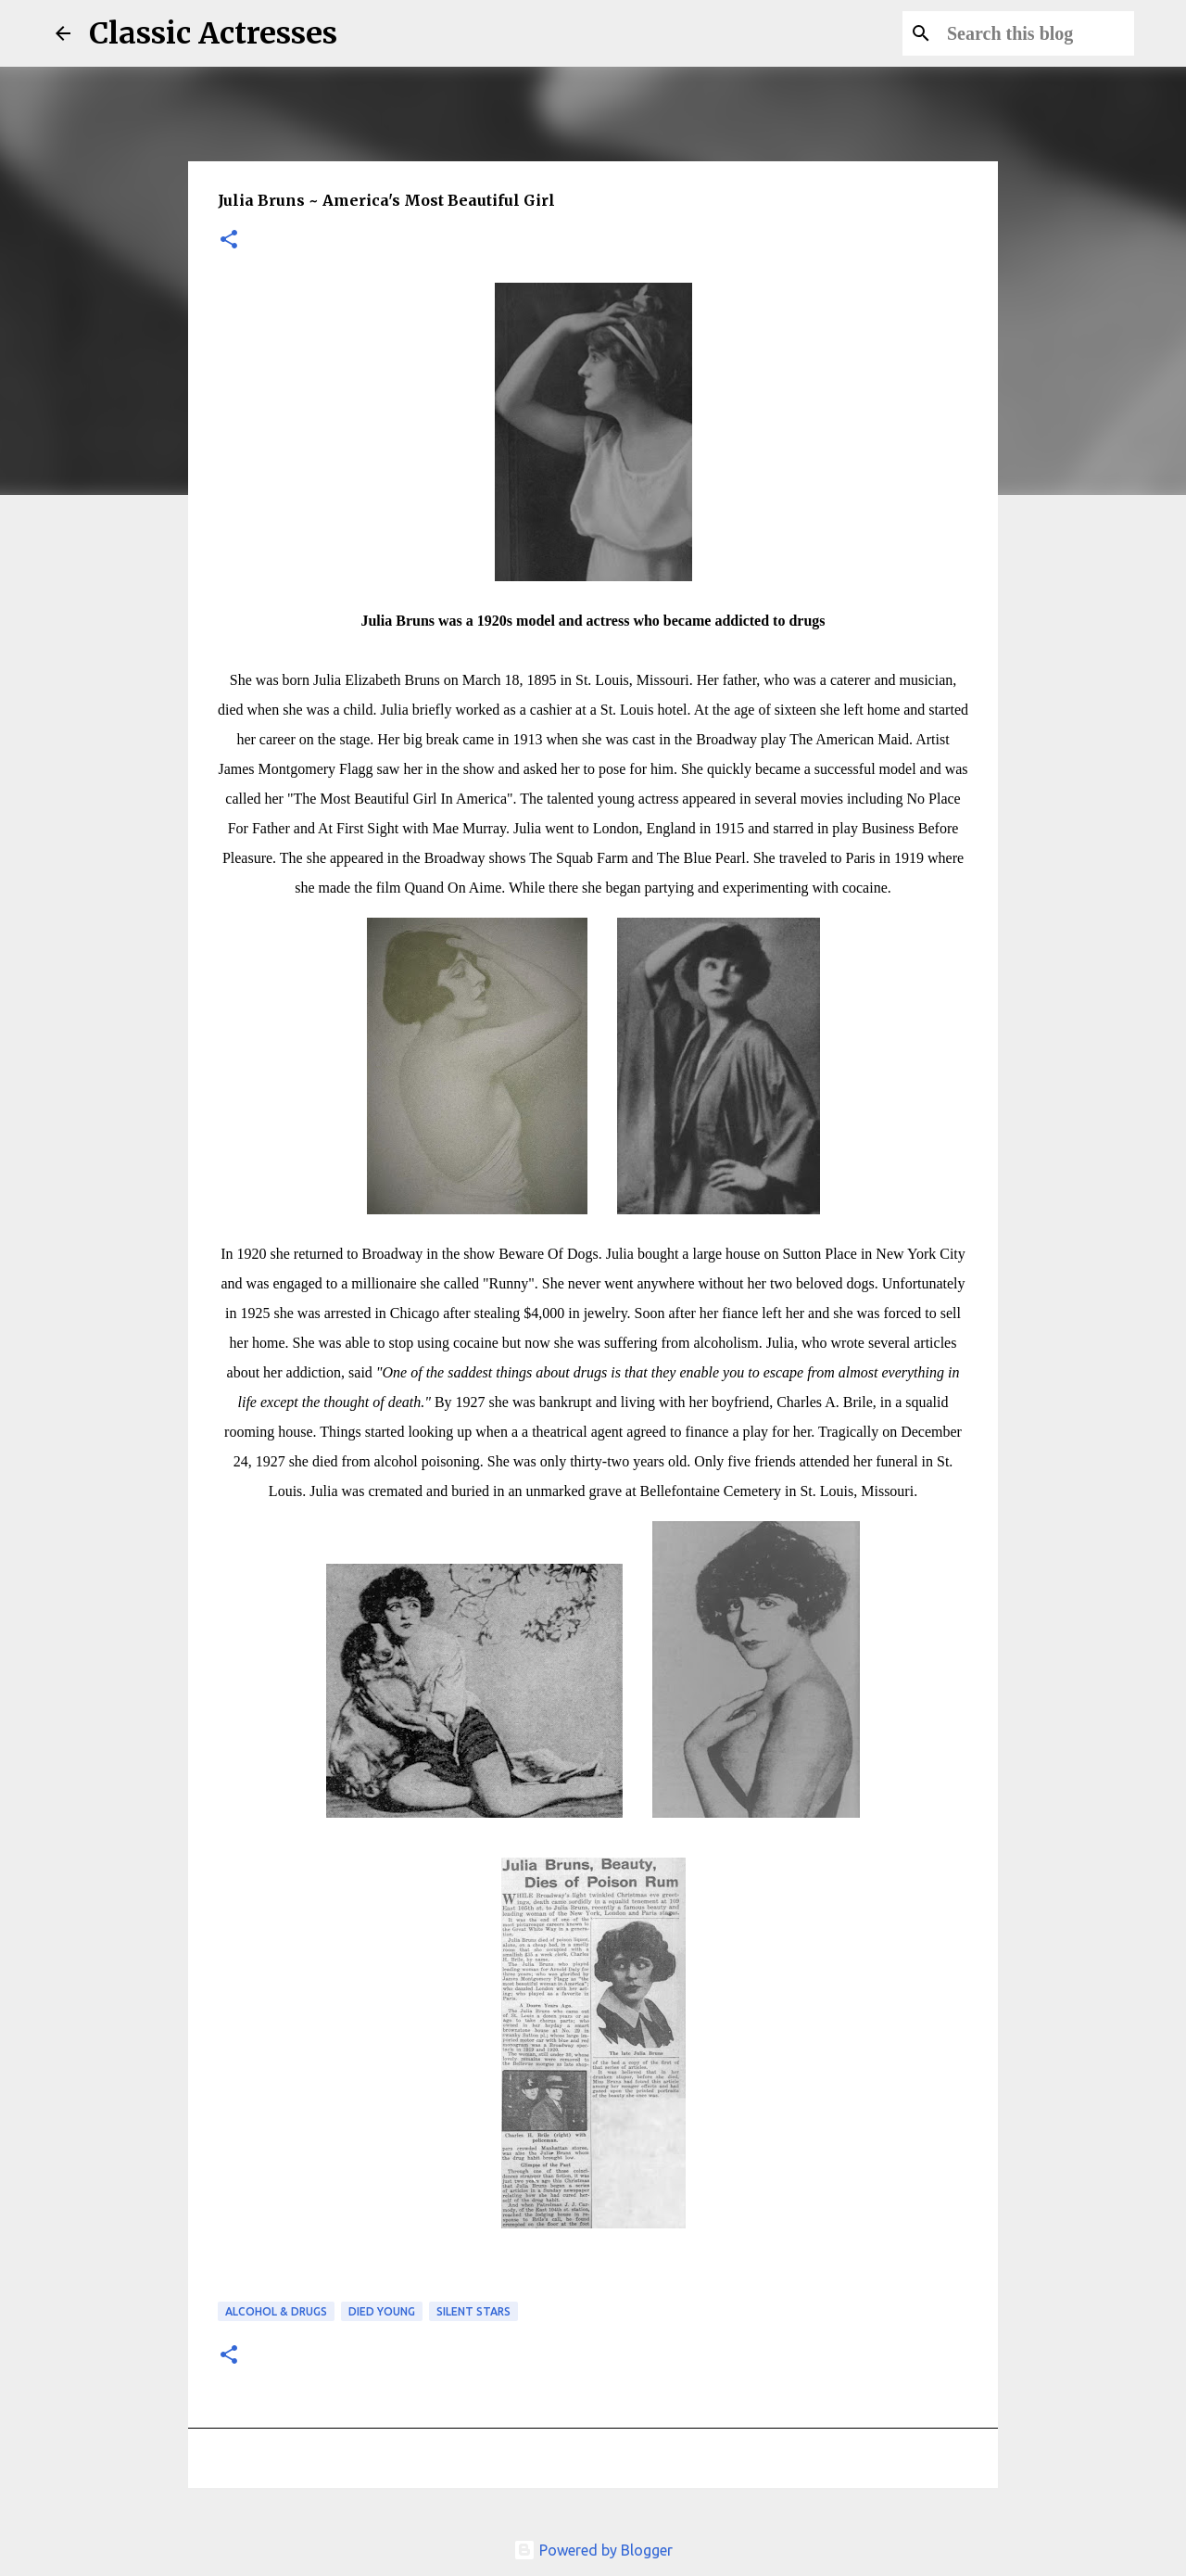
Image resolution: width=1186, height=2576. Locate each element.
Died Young (381, 2311)
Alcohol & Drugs (276, 2311)
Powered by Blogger (593, 2550)
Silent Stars (473, 2311)
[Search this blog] (1037, 33)
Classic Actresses (213, 33)
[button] (229, 240)
